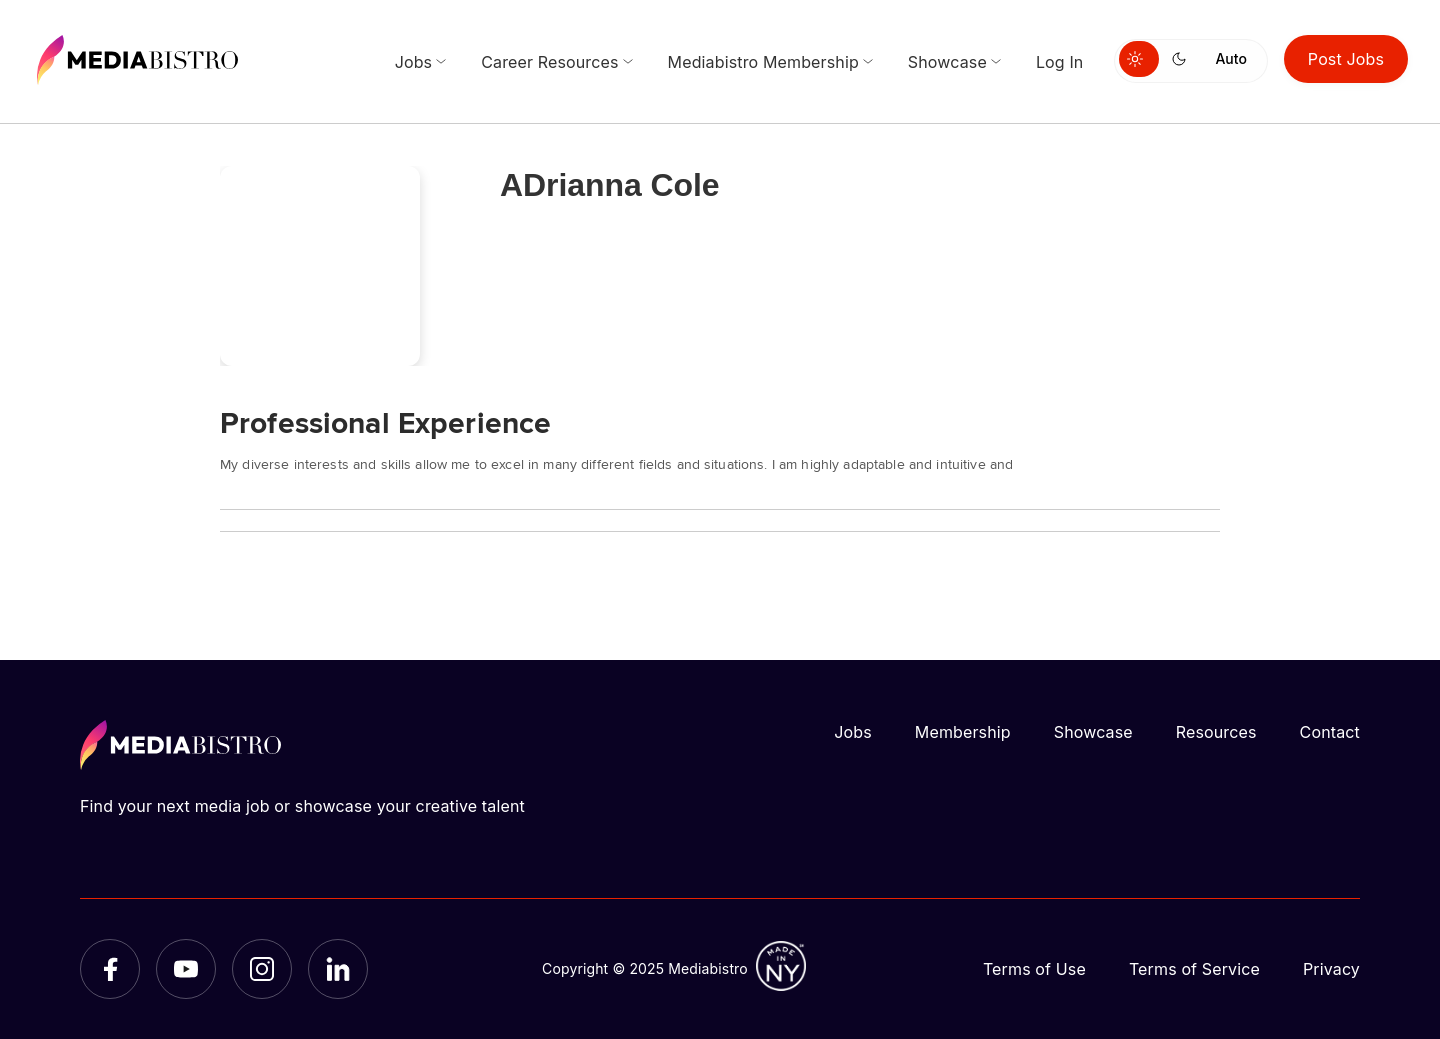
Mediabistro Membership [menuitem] (763, 62)
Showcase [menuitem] (947, 62)
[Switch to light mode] (1139, 59)
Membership (963, 732)
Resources (1216, 732)
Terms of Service (1194, 969)
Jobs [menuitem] (414, 62)
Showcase (1093, 732)
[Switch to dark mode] (1183, 59)
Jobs (853, 732)
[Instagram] (262, 969)
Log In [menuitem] (1060, 62)
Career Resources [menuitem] (549, 62)
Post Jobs (1346, 59)
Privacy (1331, 969)
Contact (1330, 732)
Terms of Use (1034, 969)
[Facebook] (110, 969)
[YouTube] (186, 969)
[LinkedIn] (338, 969)
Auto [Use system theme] (1230, 58)
